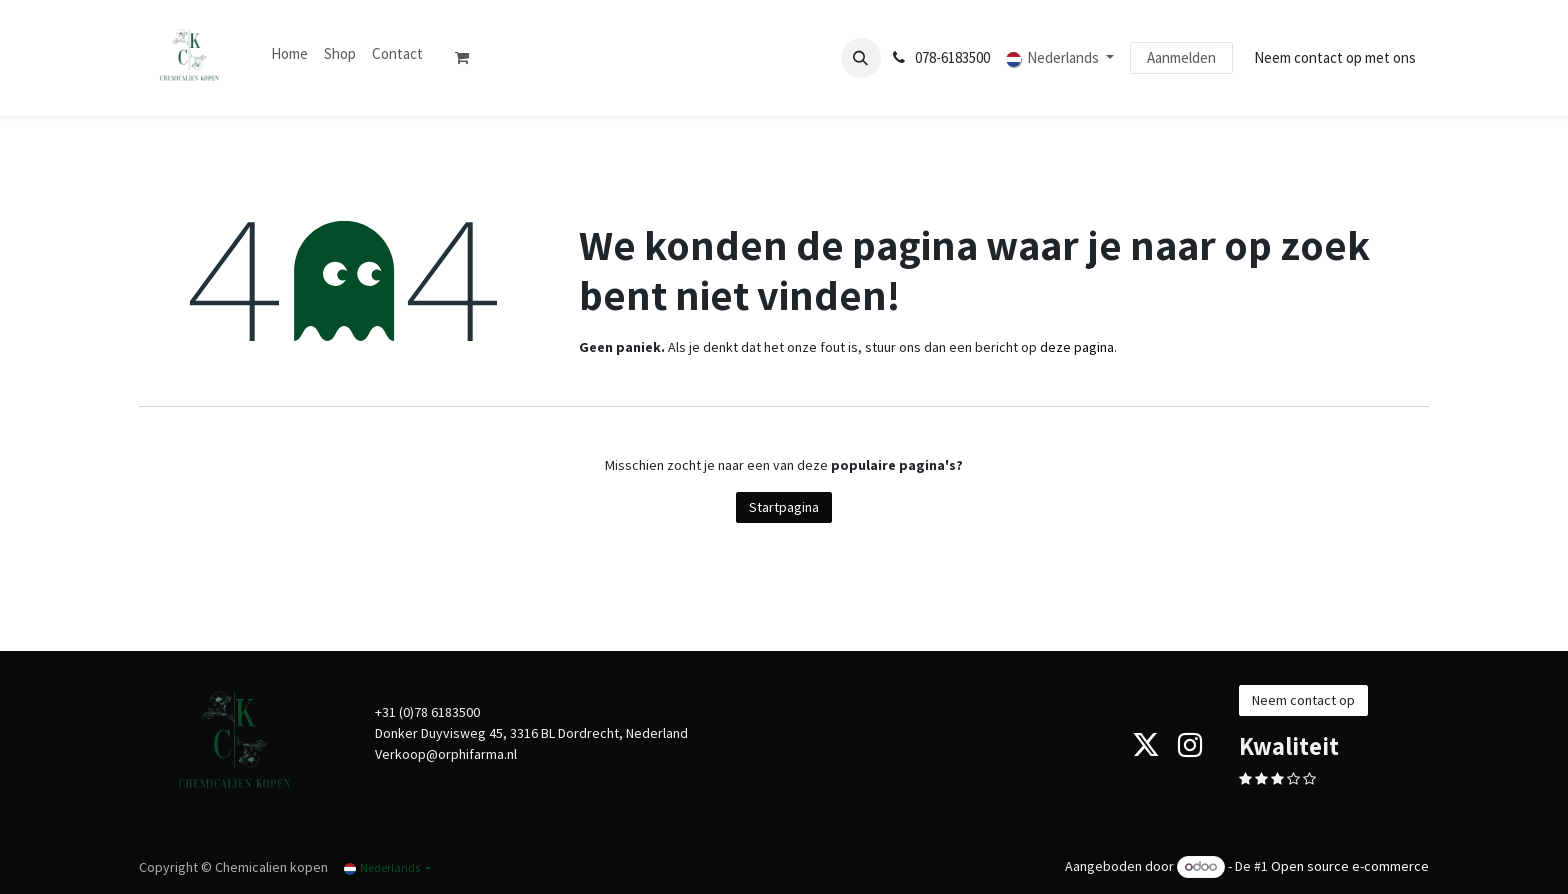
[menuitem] (289, 54)
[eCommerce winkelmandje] (470, 58)
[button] (861, 58)
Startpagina (784, 507)
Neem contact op (1303, 700)
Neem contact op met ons (1335, 57)
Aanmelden (1181, 57)
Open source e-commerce (1350, 866)
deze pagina (1077, 347)
